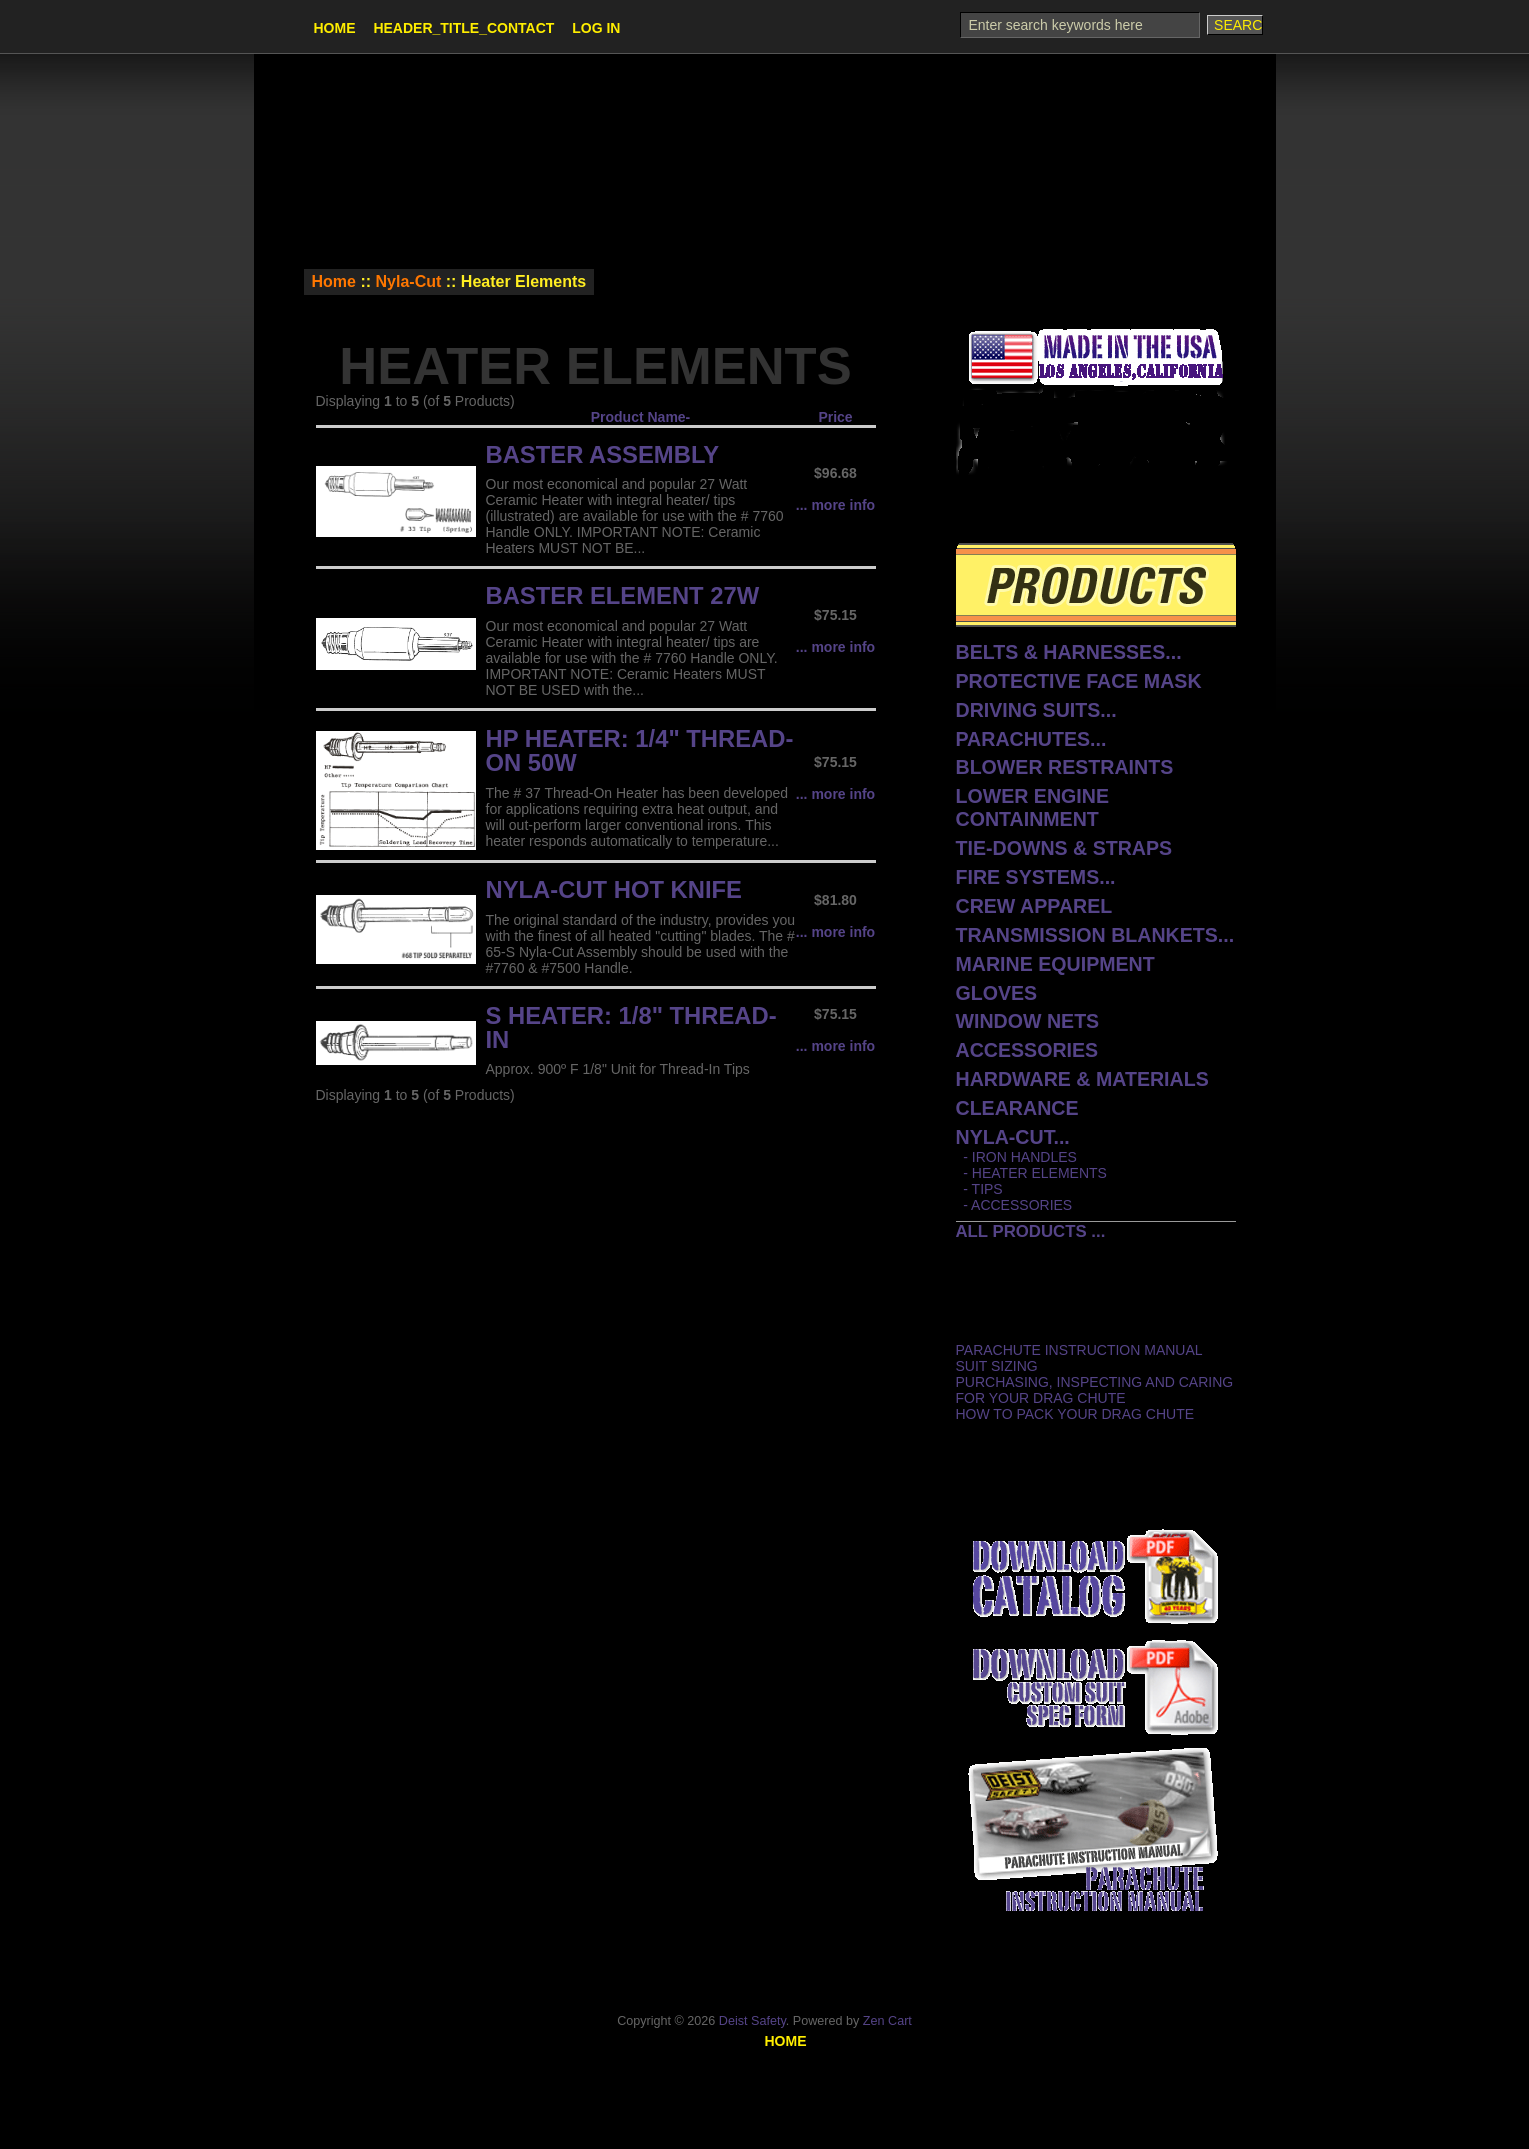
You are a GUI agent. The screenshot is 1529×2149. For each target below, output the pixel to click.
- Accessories (1014, 1205)
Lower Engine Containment (1033, 807)
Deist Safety (752, 2021)
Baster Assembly (603, 454)
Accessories (1027, 1050)
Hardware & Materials (1082, 1079)
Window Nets (1028, 1021)
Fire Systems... (1036, 877)
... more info (835, 505)
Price (835, 417)
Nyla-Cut (409, 281)
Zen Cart (887, 2021)
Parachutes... (1031, 739)
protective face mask (1079, 681)
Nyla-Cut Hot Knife (614, 889)
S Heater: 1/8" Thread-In (631, 1027)
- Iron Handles (1016, 1157)
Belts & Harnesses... (1069, 652)
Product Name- (641, 417)
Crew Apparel (1034, 906)
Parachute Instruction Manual (1079, 1350)
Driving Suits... (1036, 710)
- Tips (979, 1189)
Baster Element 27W (623, 595)
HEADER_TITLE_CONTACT (463, 28)
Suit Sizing (997, 1366)
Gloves (997, 993)
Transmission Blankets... (1095, 935)
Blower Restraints (1065, 767)
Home (335, 28)
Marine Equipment (1055, 964)
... (1013, 1137)
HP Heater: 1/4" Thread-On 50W (640, 750)
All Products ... (1031, 1231)
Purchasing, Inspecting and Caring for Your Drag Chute (1095, 1390)
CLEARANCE (1017, 1108)
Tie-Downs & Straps (1064, 848)
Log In (596, 28)
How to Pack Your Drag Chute (1075, 1414)
